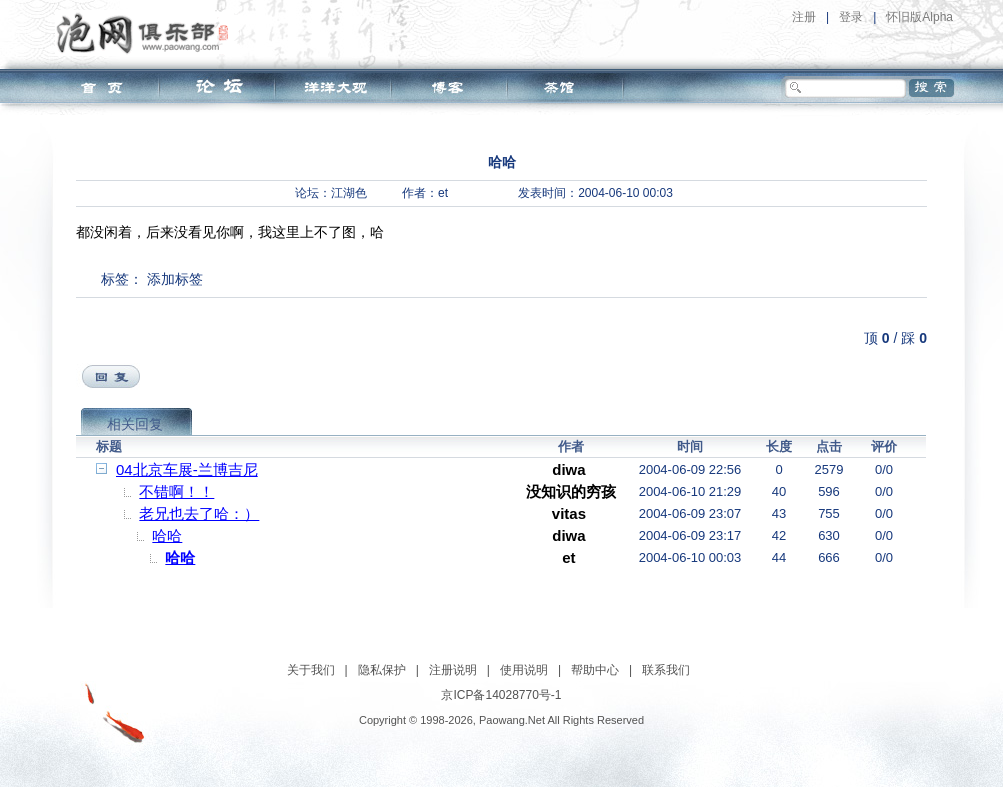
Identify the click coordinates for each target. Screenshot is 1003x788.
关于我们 (311, 670)
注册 (804, 17)
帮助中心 (595, 670)
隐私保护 (382, 670)
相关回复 (135, 424)
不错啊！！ (176, 491)
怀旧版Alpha (919, 17)
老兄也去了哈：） (199, 513)
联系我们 (666, 670)
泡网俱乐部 (147, 33)
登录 (851, 17)
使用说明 (524, 670)
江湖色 (349, 193)
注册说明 (453, 670)
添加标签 (175, 279)
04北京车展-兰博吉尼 (187, 469)
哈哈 (167, 535)
